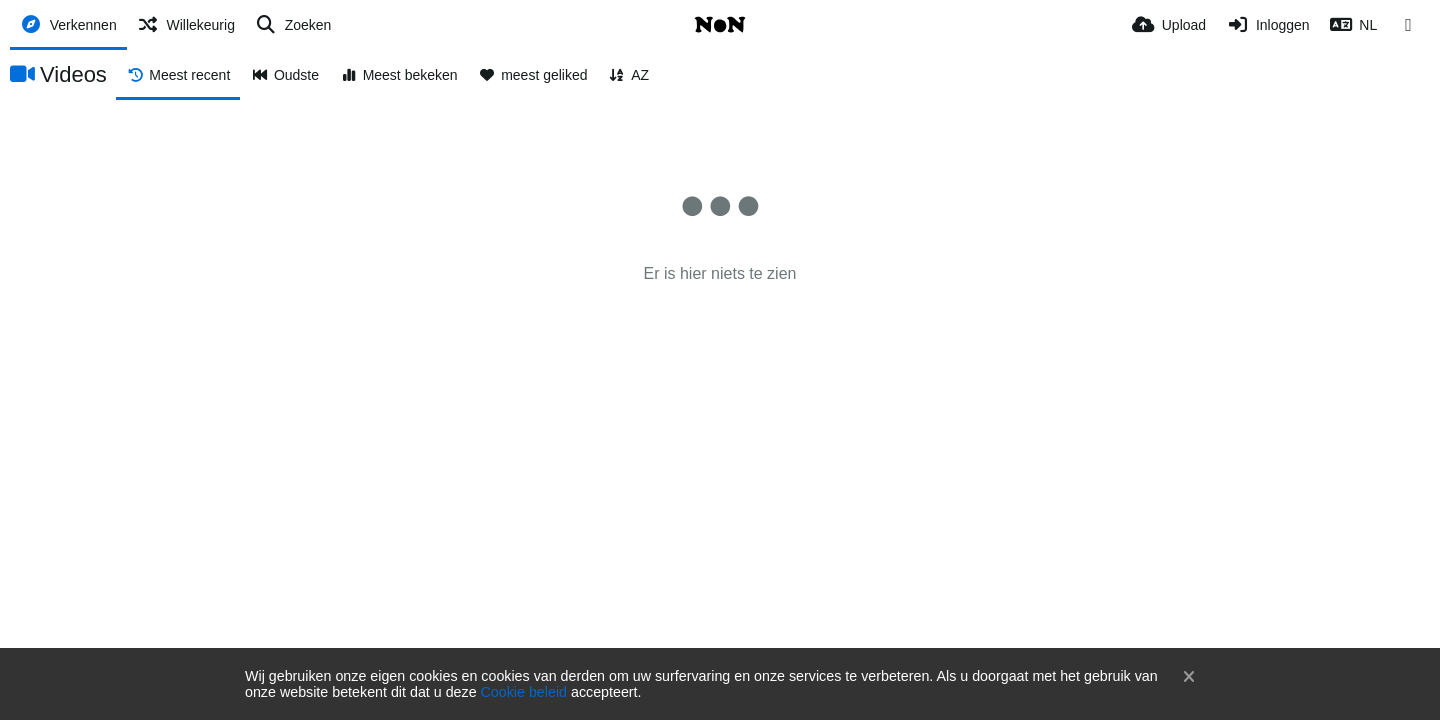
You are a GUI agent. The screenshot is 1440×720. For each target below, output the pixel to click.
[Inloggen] (1267, 25)
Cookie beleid (524, 692)
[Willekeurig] (186, 25)
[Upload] (1169, 25)
